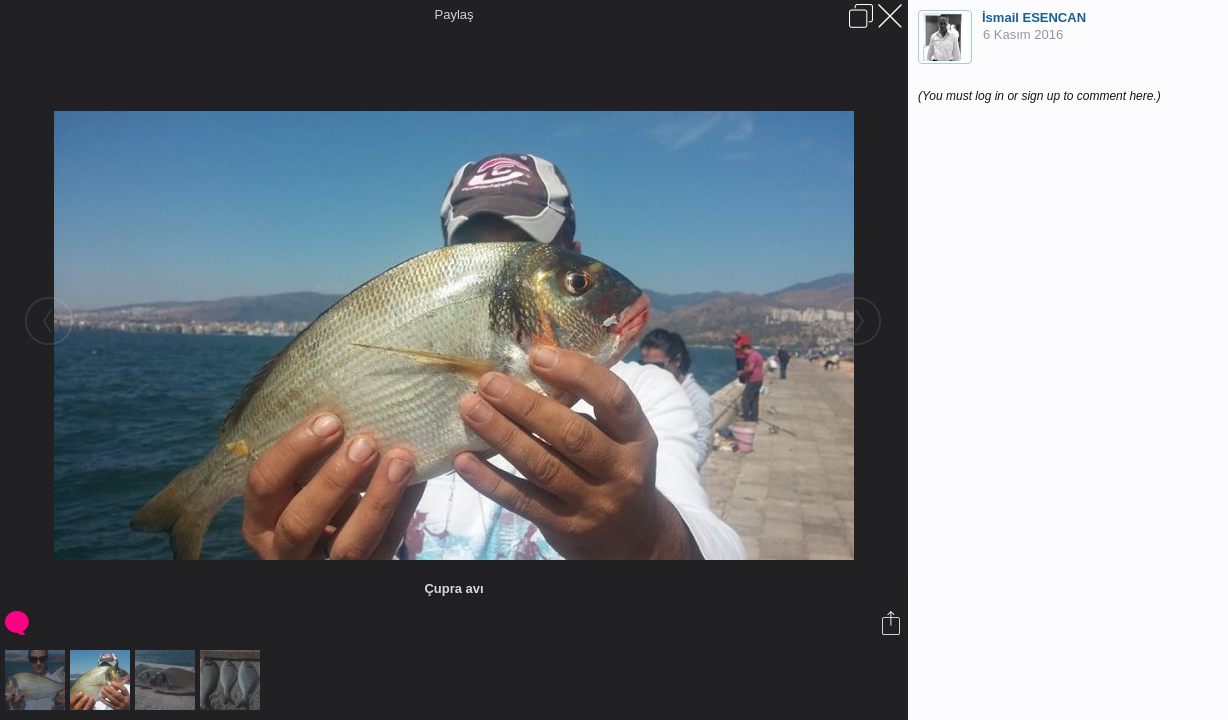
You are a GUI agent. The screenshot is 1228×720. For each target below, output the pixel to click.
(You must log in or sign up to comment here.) (1039, 96)
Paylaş (453, 14)
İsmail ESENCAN (1034, 17)
